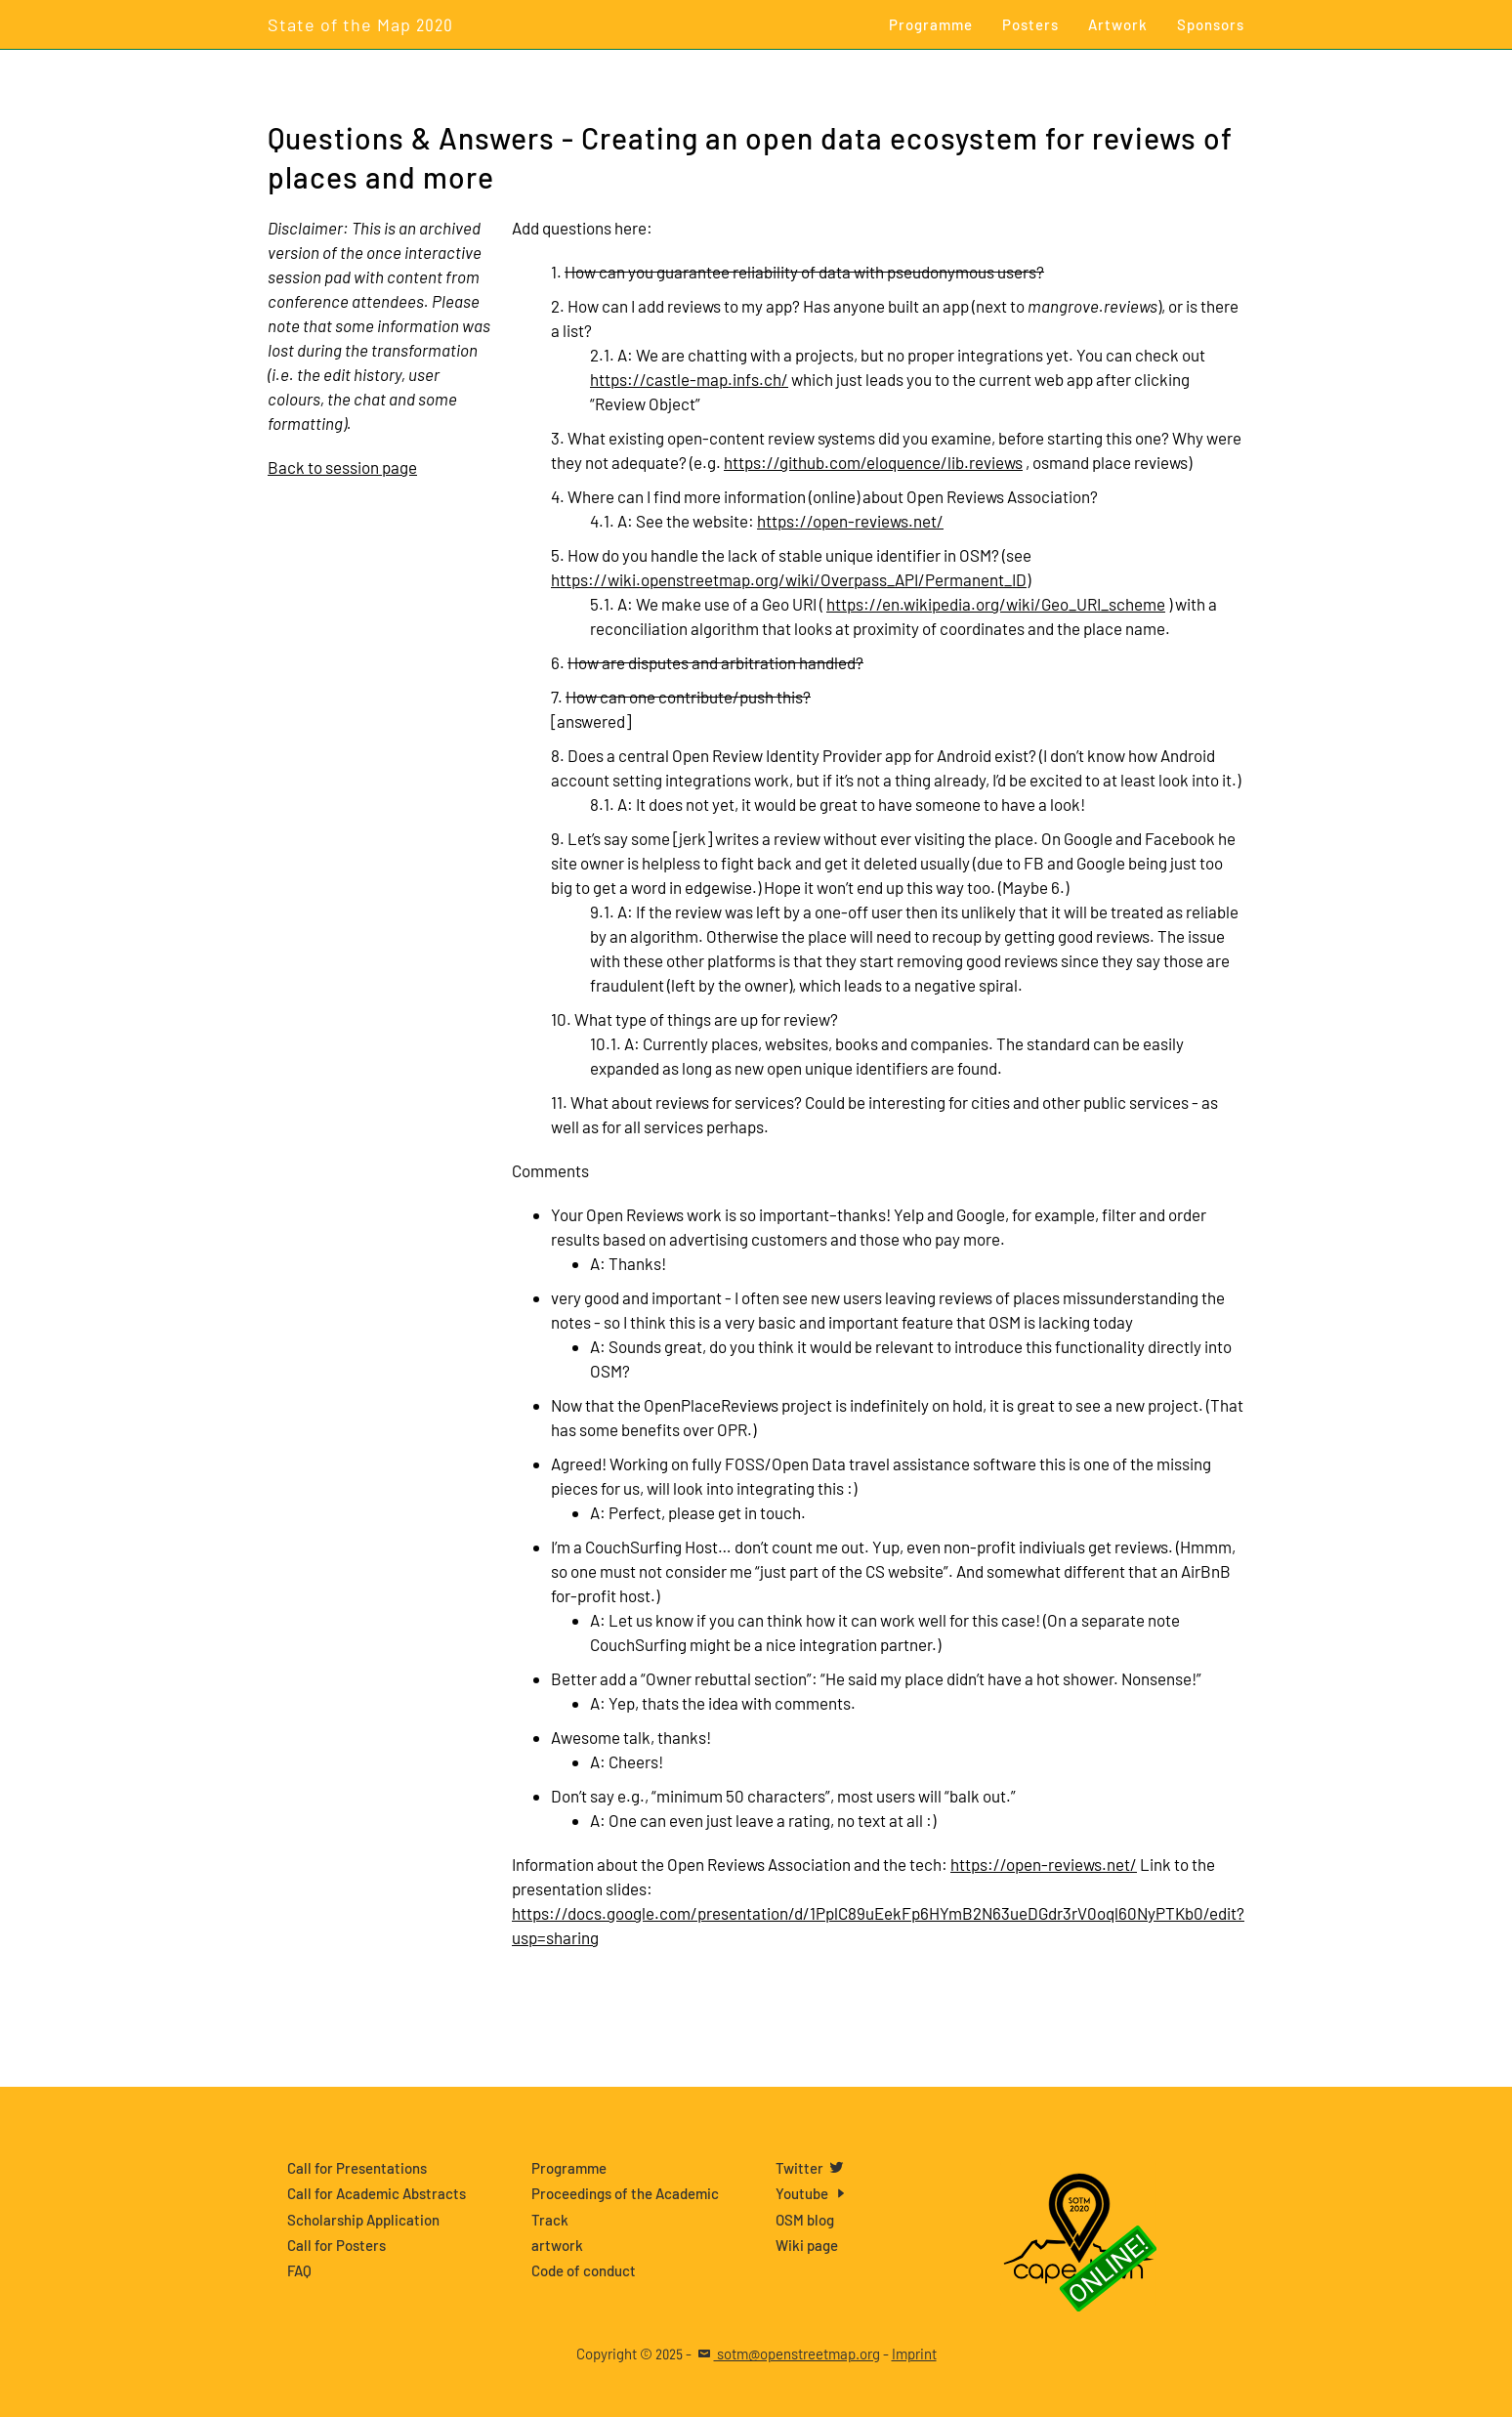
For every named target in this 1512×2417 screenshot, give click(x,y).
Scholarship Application (363, 2219)
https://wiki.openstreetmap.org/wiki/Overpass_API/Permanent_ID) (790, 579)
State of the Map (360, 24)
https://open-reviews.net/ (850, 520)
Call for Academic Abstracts (376, 2193)
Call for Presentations (357, 2168)
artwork (557, 2245)
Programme (931, 24)
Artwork (1118, 24)
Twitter (811, 2168)
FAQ (299, 2270)
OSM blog (805, 2219)
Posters (1030, 24)
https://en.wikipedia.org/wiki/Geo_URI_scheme (995, 604)
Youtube (813, 2193)
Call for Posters (336, 2245)
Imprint (914, 2353)
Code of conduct (583, 2270)
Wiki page (807, 2245)
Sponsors (1210, 24)
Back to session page (342, 467)
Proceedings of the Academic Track (625, 2205)
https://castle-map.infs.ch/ (689, 379)
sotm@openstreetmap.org (787, 2353)
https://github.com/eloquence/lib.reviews (873, 462)
